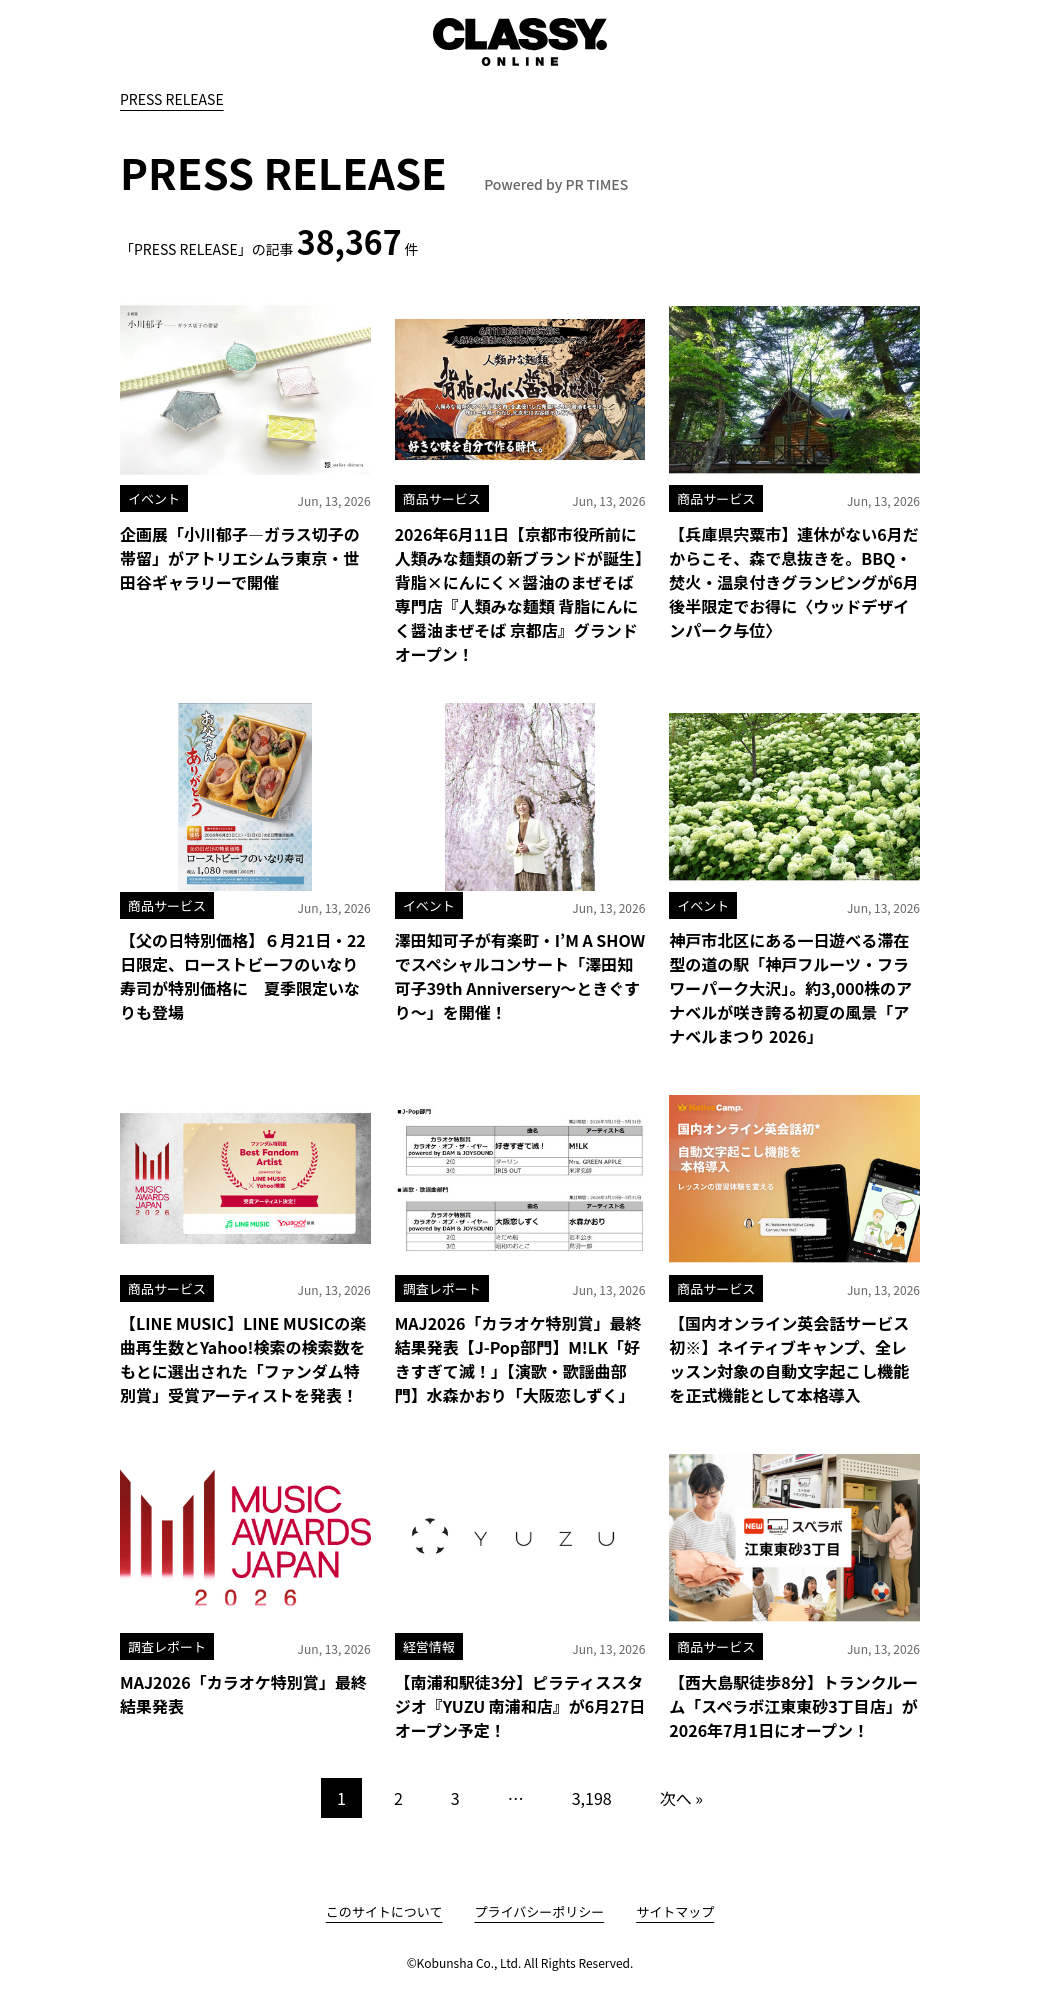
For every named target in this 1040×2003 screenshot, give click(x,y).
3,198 (592, 1798)
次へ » (681, 1798)
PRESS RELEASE (172, 99)
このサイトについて (384, 1911)
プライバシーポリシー (539, 1911)
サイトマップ (675, 1911)
